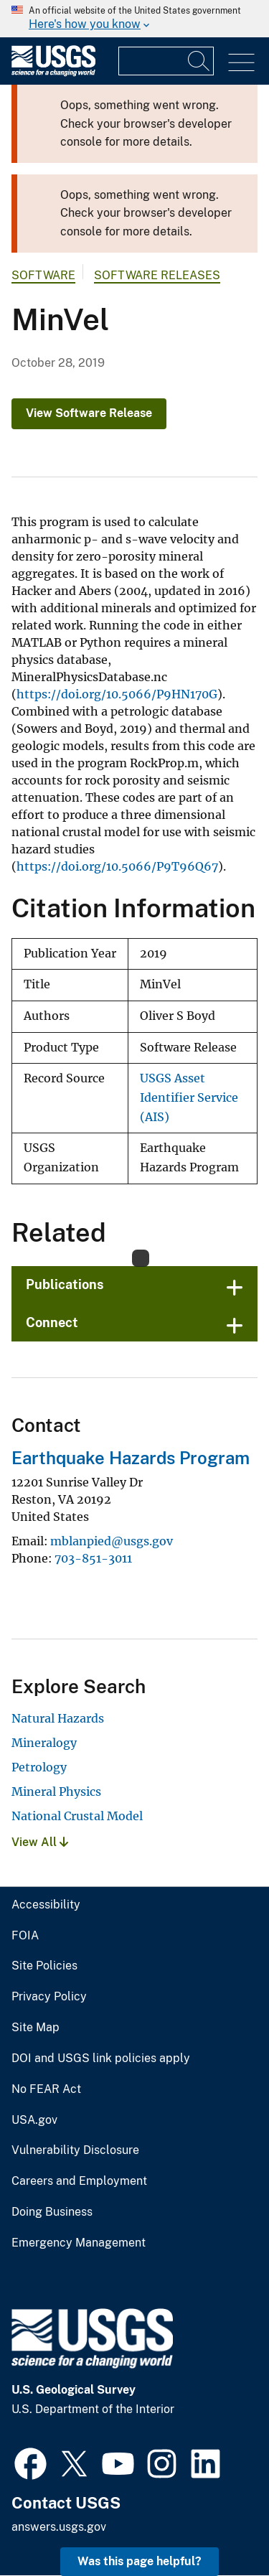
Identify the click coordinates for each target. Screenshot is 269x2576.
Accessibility (45, 1904)
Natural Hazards (57, 1718)
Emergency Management (78, 2243)
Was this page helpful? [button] (139, 2561)
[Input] (166, 61)
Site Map (35, 2027)
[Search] (199, 61)
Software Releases (157, 275)
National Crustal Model (77, 1816)
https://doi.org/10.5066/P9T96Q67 (117, 866)
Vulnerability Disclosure (75, 2150)
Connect (52, 1322)
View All (39, 1842)
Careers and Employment (79, 2181)
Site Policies (44, 1965)
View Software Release (89, 413)
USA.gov (34, 2120)
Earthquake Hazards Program (130, 1458)
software (43, 275)
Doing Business (52, 2212)
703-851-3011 (93, 1558)
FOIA (25, 1935)
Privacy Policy (49, 1996)
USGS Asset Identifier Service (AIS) (189, 1097)
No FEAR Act (46, 2089)
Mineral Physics (56, 1791)
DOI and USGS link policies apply (100, 2058)
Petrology (39, 1767)
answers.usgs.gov (58, 2527)
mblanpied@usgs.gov (111, 1541)
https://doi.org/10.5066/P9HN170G (116, 694)
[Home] (53, 73)
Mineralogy (44, 1743)
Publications (65, 1284)
